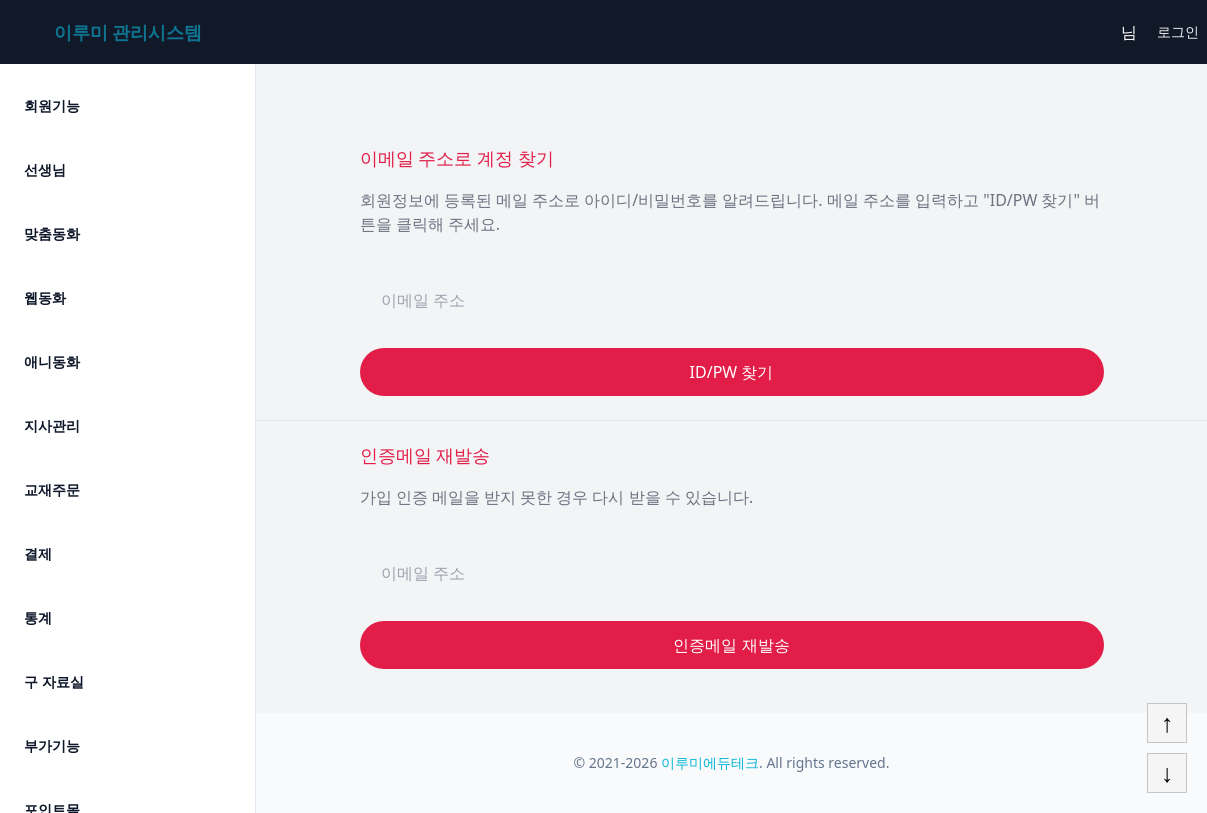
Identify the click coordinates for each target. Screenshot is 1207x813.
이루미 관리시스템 (128, 32)
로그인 (1178, 31)
